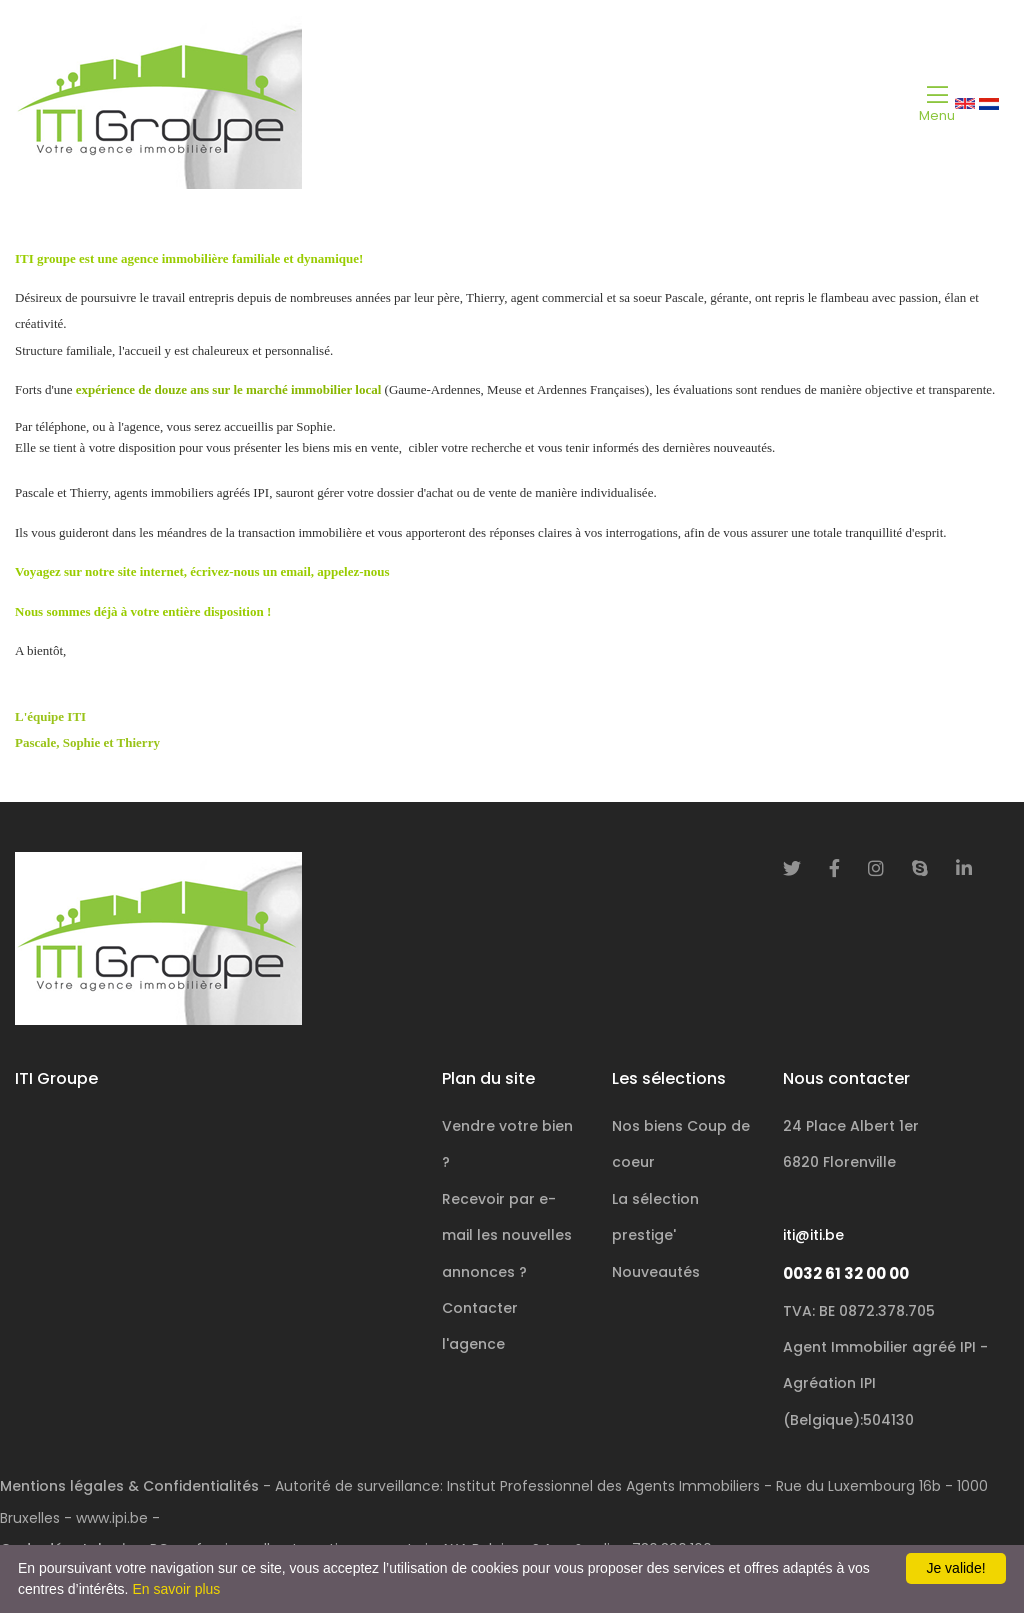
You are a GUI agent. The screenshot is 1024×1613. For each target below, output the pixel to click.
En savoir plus (176, 1589)
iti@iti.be (813, 1235)
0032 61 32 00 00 (846, 1273)
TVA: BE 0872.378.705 (859, 1311)
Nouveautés (656, 1272)
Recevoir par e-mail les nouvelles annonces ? (507, 1235)
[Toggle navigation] (937, 103)
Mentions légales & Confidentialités (129, 1486)
